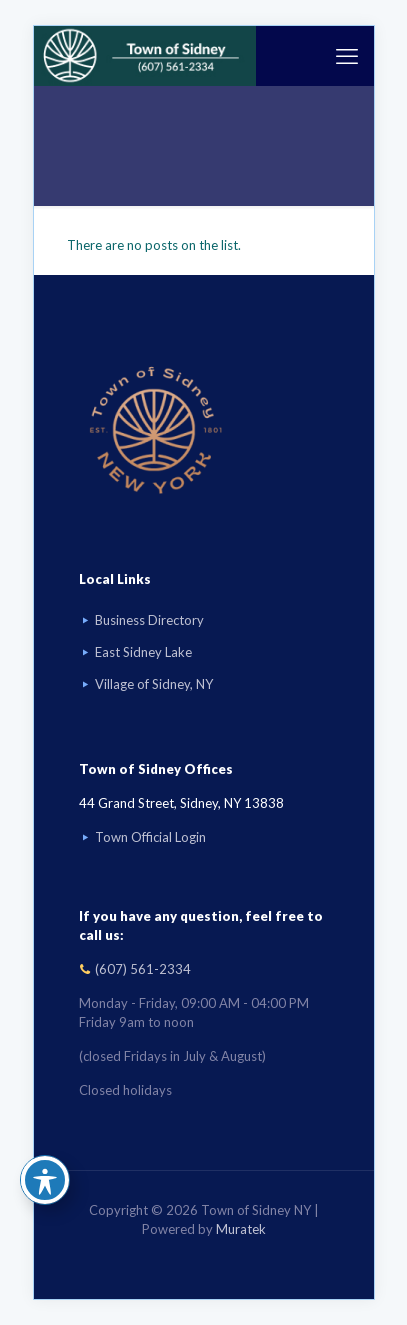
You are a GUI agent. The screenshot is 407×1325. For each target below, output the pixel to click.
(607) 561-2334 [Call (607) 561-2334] (143, 969)
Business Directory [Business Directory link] (149, 620)
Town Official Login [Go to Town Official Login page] (150, 837)
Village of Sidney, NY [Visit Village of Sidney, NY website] (154, 684)
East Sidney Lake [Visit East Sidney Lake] (143, 652)
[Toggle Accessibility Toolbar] (45, 1180)
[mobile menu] (347, 56)
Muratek (241, 1229)
